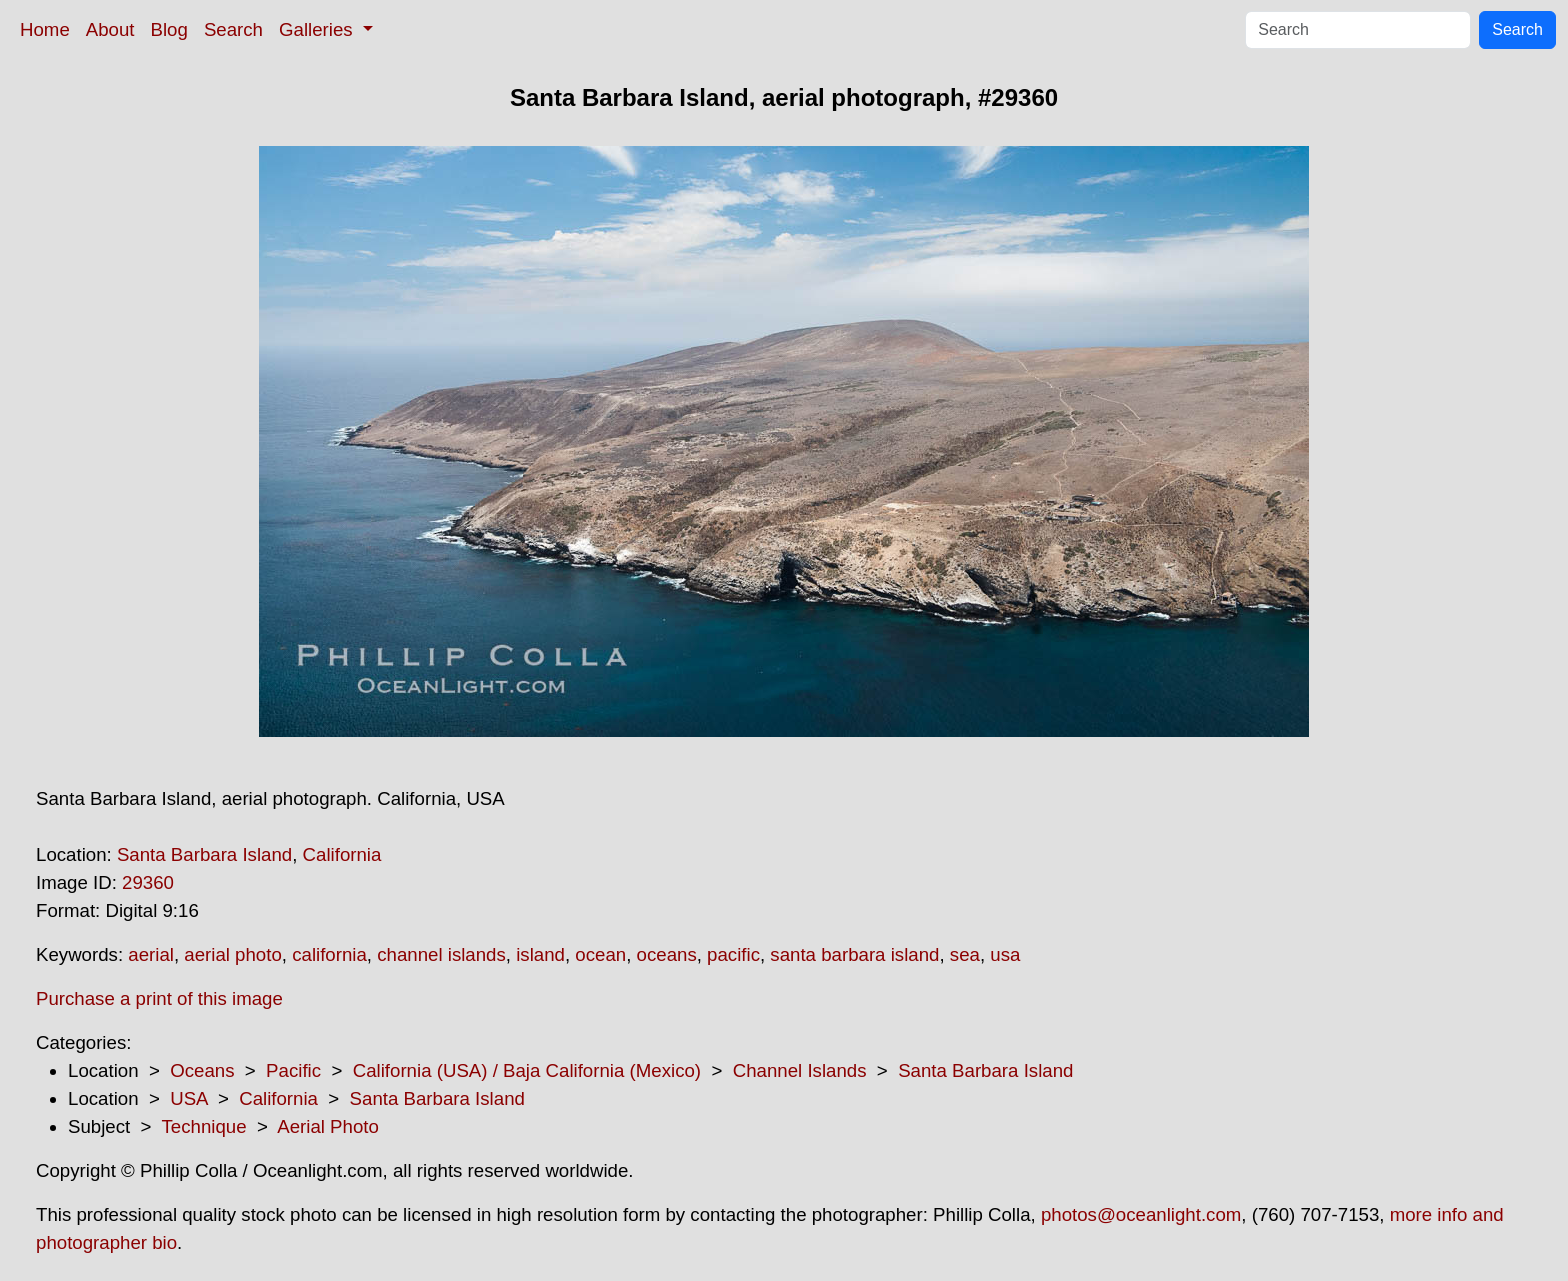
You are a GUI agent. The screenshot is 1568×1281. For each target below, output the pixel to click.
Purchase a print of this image (159, 998)
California (342, 854)
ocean (600, 954)
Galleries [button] (318, 29)
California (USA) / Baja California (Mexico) (527, 1070)
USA (188, 1098)
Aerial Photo (328, 1126)
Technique (204, 1126)
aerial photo (233, 954)
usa (1005, 954)
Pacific (293, 1070)
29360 (148, 882)
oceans (667, 954)
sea (965, 954)
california (329, 954)
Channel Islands (800, 1070)
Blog (169, 29)
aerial (151, 954)
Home (45, 29)
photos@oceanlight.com (1141, 1214)
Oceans (202, 1070)
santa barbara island (854, 954)
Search (233, 29)
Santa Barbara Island (204, 854)
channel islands (441, 954)
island (540, 954)
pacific (733, 954)
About (110, 29)
